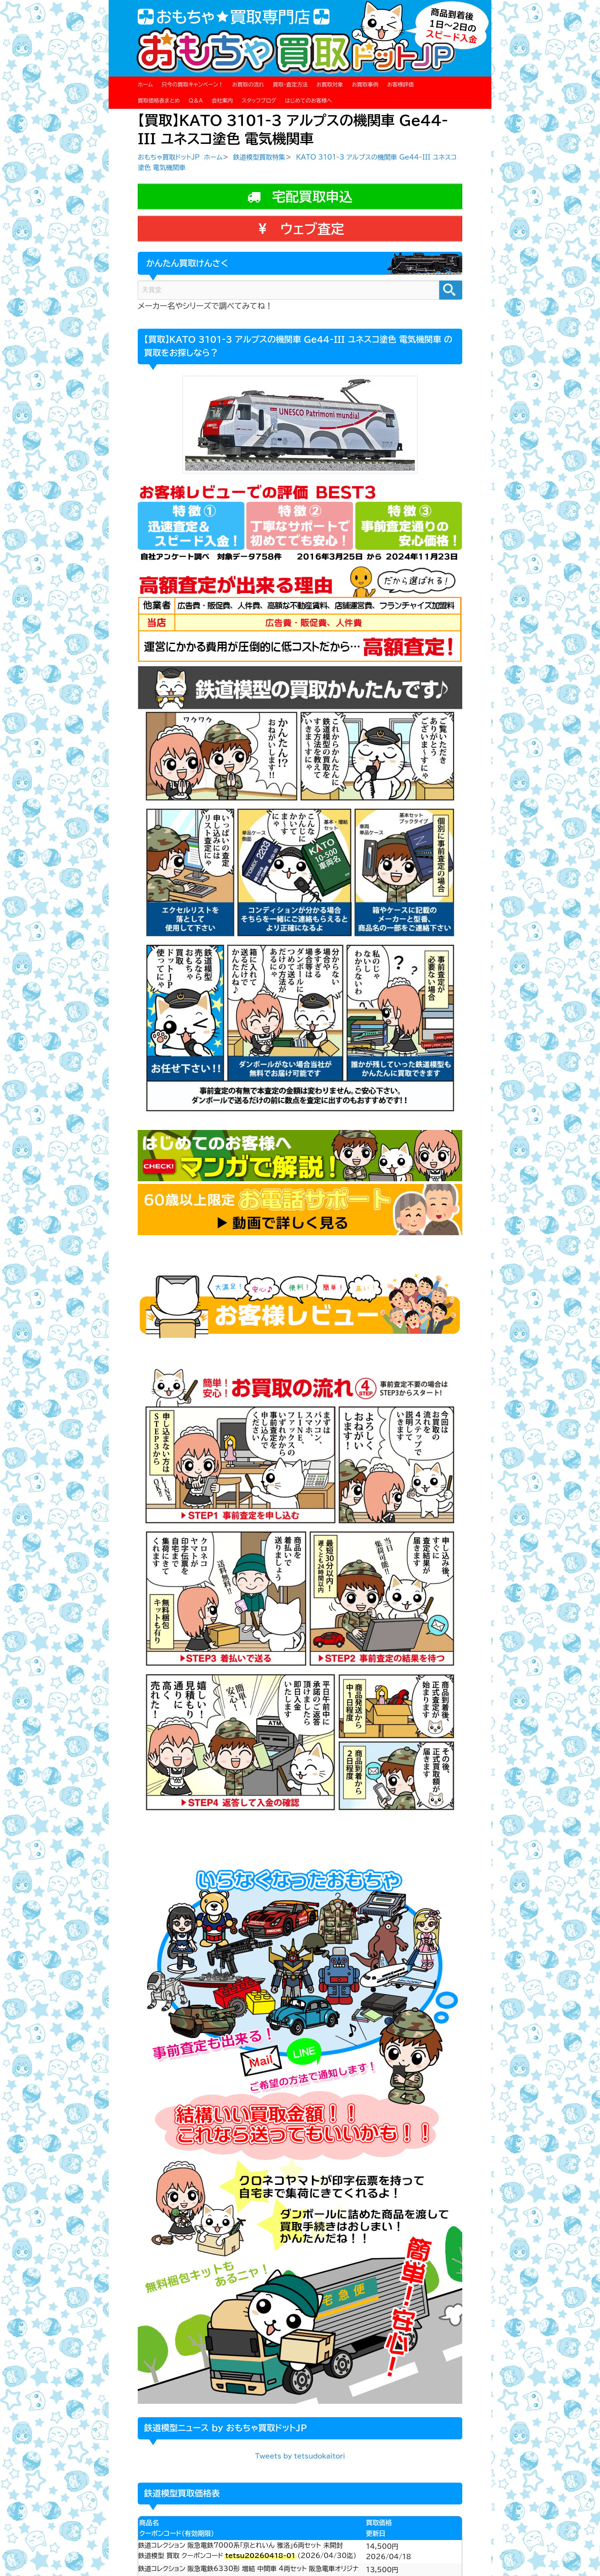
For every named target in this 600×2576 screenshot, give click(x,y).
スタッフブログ (258, 100)
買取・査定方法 (290, 84)
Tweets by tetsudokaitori (300, 2456)
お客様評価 (400, 84)
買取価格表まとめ (159, 100)
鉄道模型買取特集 (259, 157)
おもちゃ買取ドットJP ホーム (180, 157)
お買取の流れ (248, 84)
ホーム (145, 84)
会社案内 (222, 100)
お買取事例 (365, 84)
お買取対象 (329, 84)
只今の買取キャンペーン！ (192, 84)
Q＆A (196, 100)
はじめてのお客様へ (308, 100)
